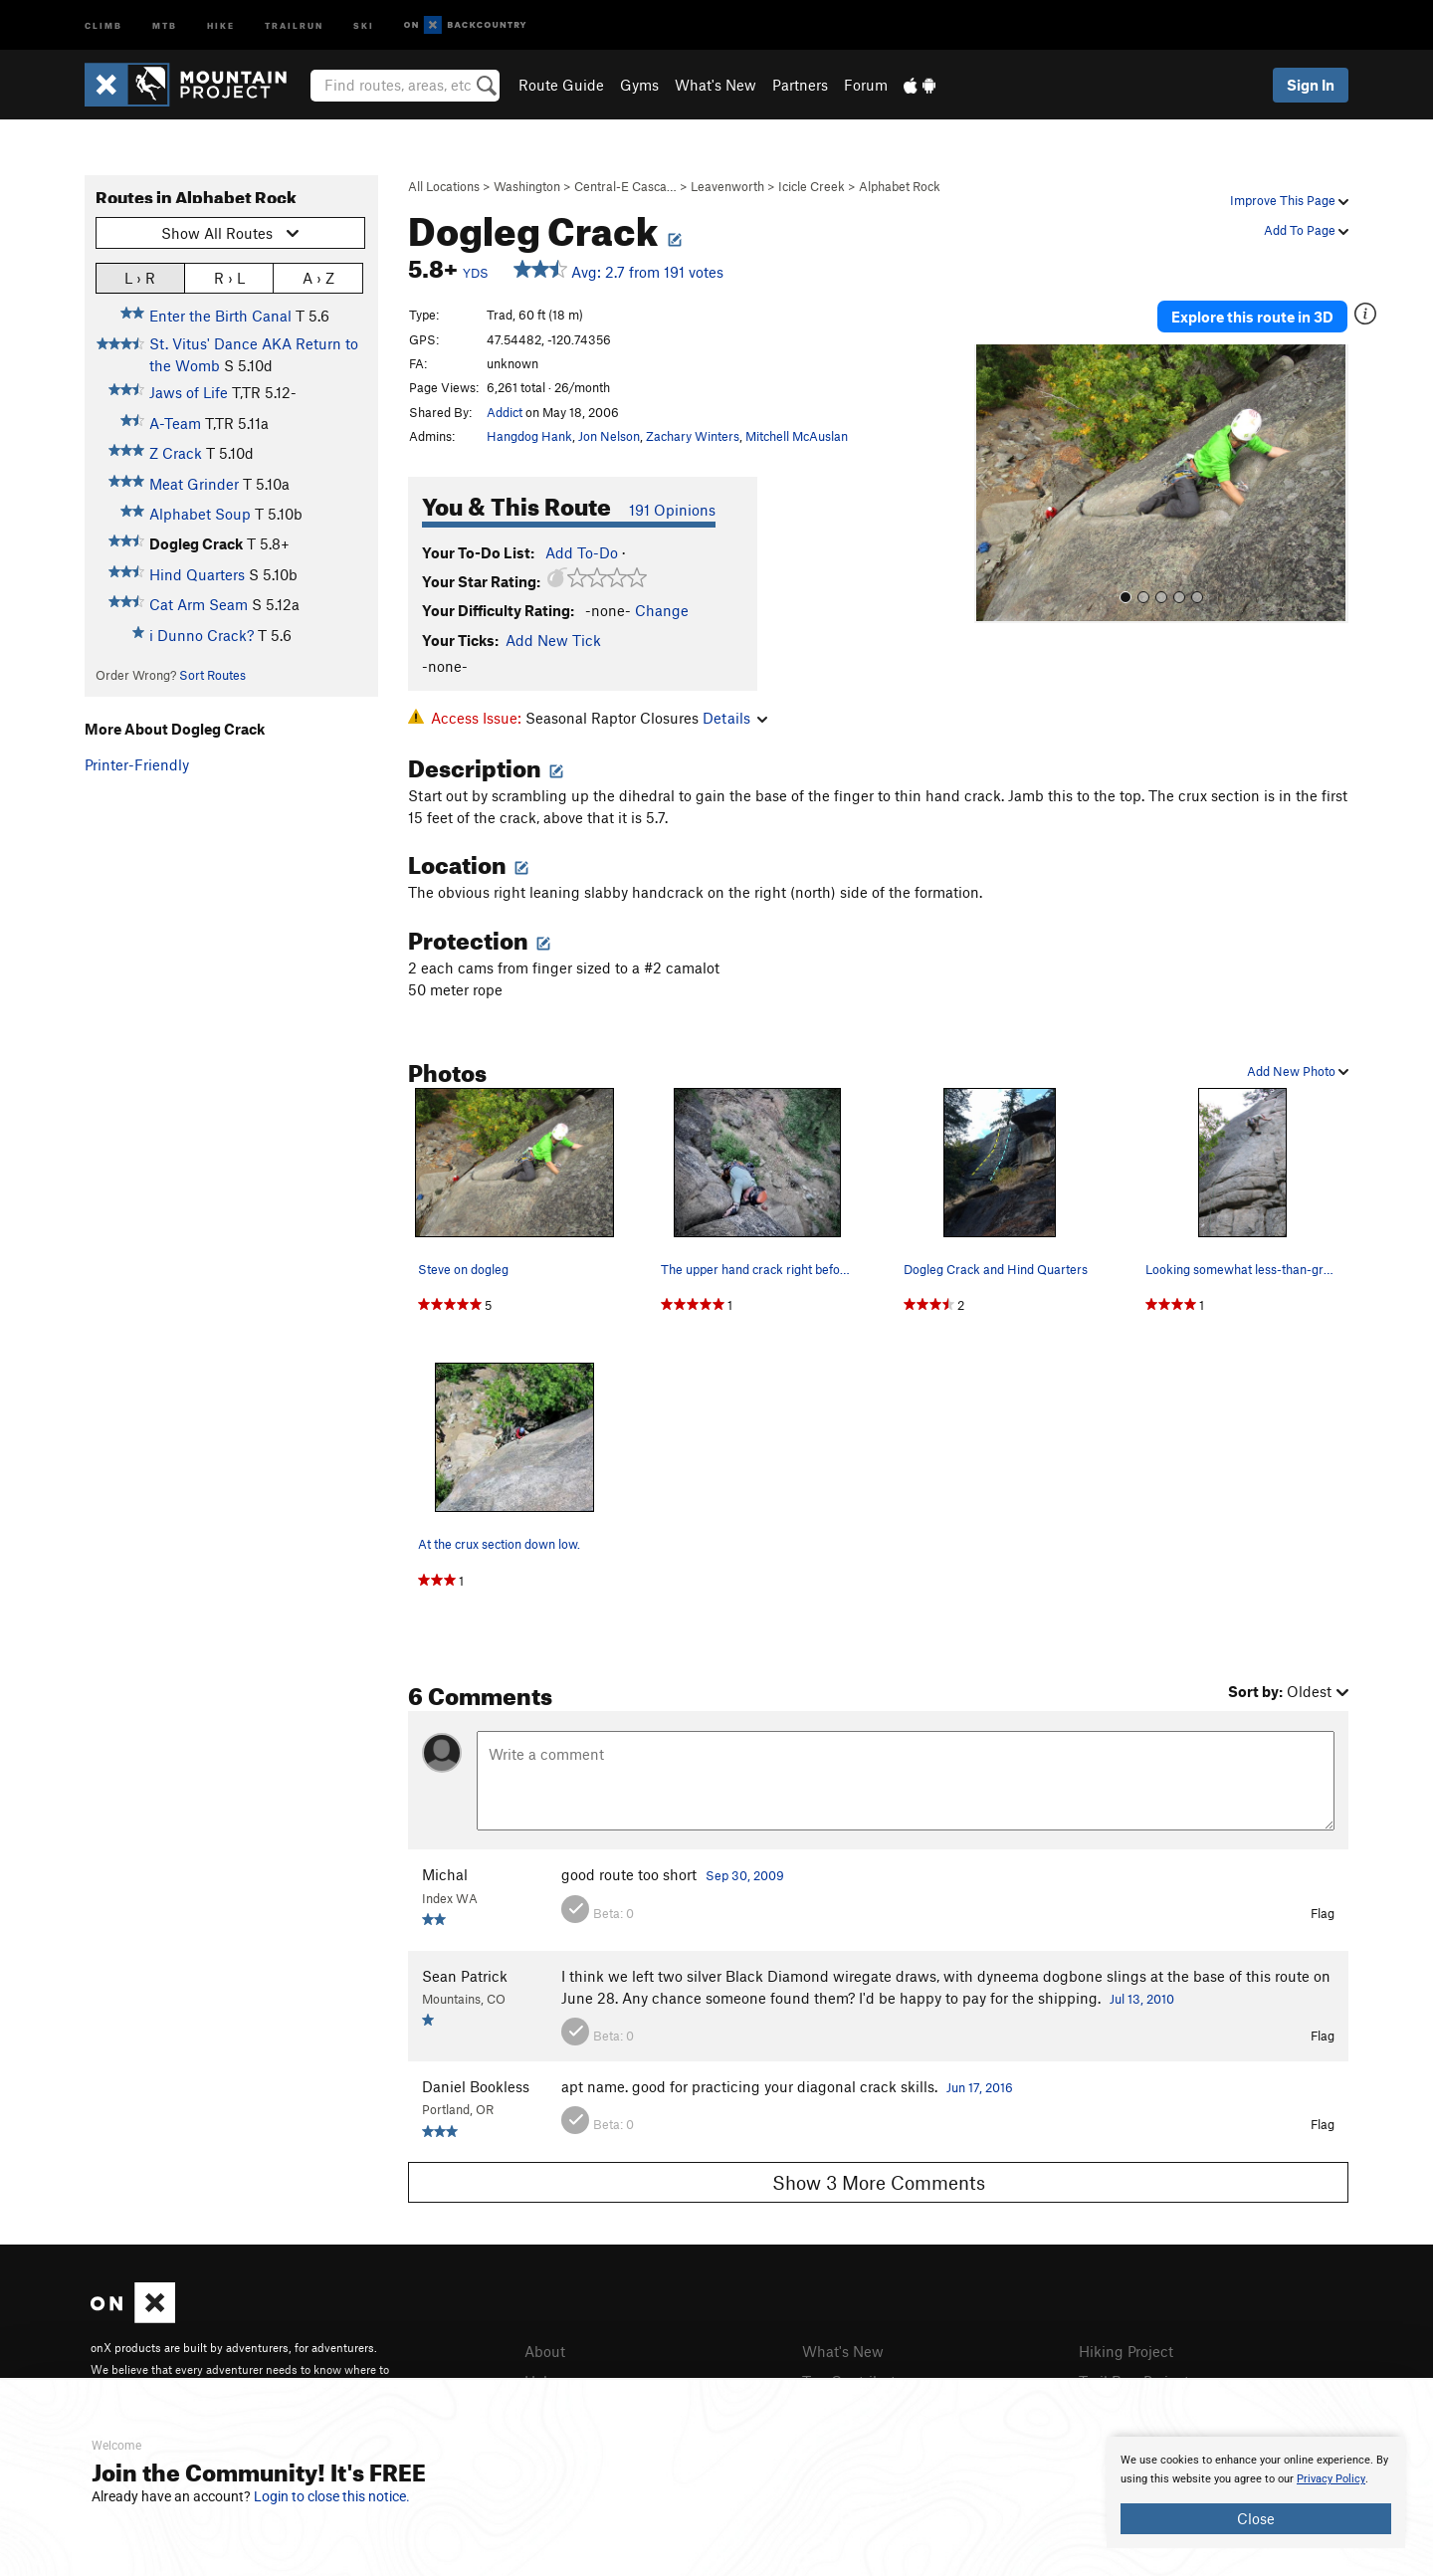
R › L (229, 277)
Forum (866, 85)
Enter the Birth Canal (220, 315)
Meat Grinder (194, 484)
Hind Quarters (197, 574)
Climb (103, 24)
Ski (363, 24)
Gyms (639, 85)
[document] (1256, 2492)
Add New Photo (1297, 1071)
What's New (715, 85)
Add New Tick (553, 640)
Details (735, 718)
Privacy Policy (1331, 2478)
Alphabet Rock (899, 186)
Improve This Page (1289, 200)
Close (1256, 2518)
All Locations (444, 186)
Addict (504, 412)
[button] (994, 483)
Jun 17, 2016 (979, 2087)
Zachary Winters (692, 436)
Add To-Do (581, 552)
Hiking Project (1126, 2351)
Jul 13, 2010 (1142, 1999)
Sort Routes (212, 675)
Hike (221, 24)
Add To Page (1306, 230)
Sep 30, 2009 (745, 1875)
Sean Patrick (465, 1976)
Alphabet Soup (200, 514)
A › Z (318, 277)
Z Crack (175, 453)
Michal (445, 1874)
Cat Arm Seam (198, 604)
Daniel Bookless (475, 2086)
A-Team (175, 423)
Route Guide (561, 85)
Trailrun (294, 24)
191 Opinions (672, 510)
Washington (527, 186)
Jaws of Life (188, 392)
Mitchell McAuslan (796, 436)
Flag (1322, 1913)
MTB (164, 24)
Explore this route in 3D (1252, 316)
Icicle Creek (811, 186)
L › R (139, 277)
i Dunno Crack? (201, 635)
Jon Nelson (609, 436)
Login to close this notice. (332, 2496)
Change (662, 610)
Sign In (1310, 85)
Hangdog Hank (529, 436)
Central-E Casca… (625, 186)
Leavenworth (727, 186)
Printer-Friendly (137, 764)
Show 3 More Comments (878, 2182)
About (544, 2351)
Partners (800, 85)
